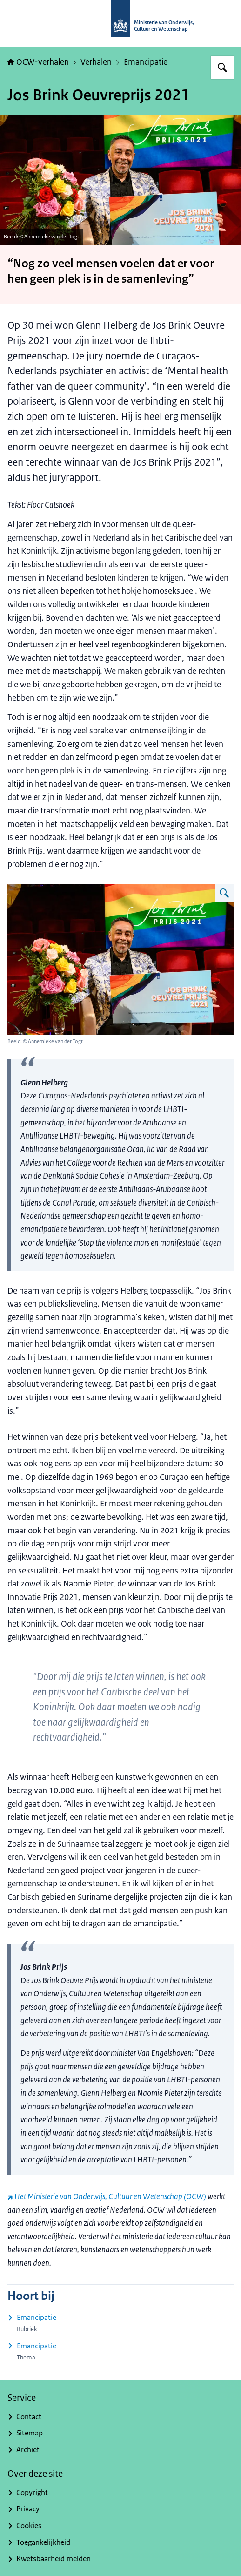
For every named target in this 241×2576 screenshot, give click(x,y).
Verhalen (96, 62)
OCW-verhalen (38, 62)
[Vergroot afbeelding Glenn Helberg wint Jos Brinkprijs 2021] (224, 893)
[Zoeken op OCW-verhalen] (222, 67)
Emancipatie (145, 62)
